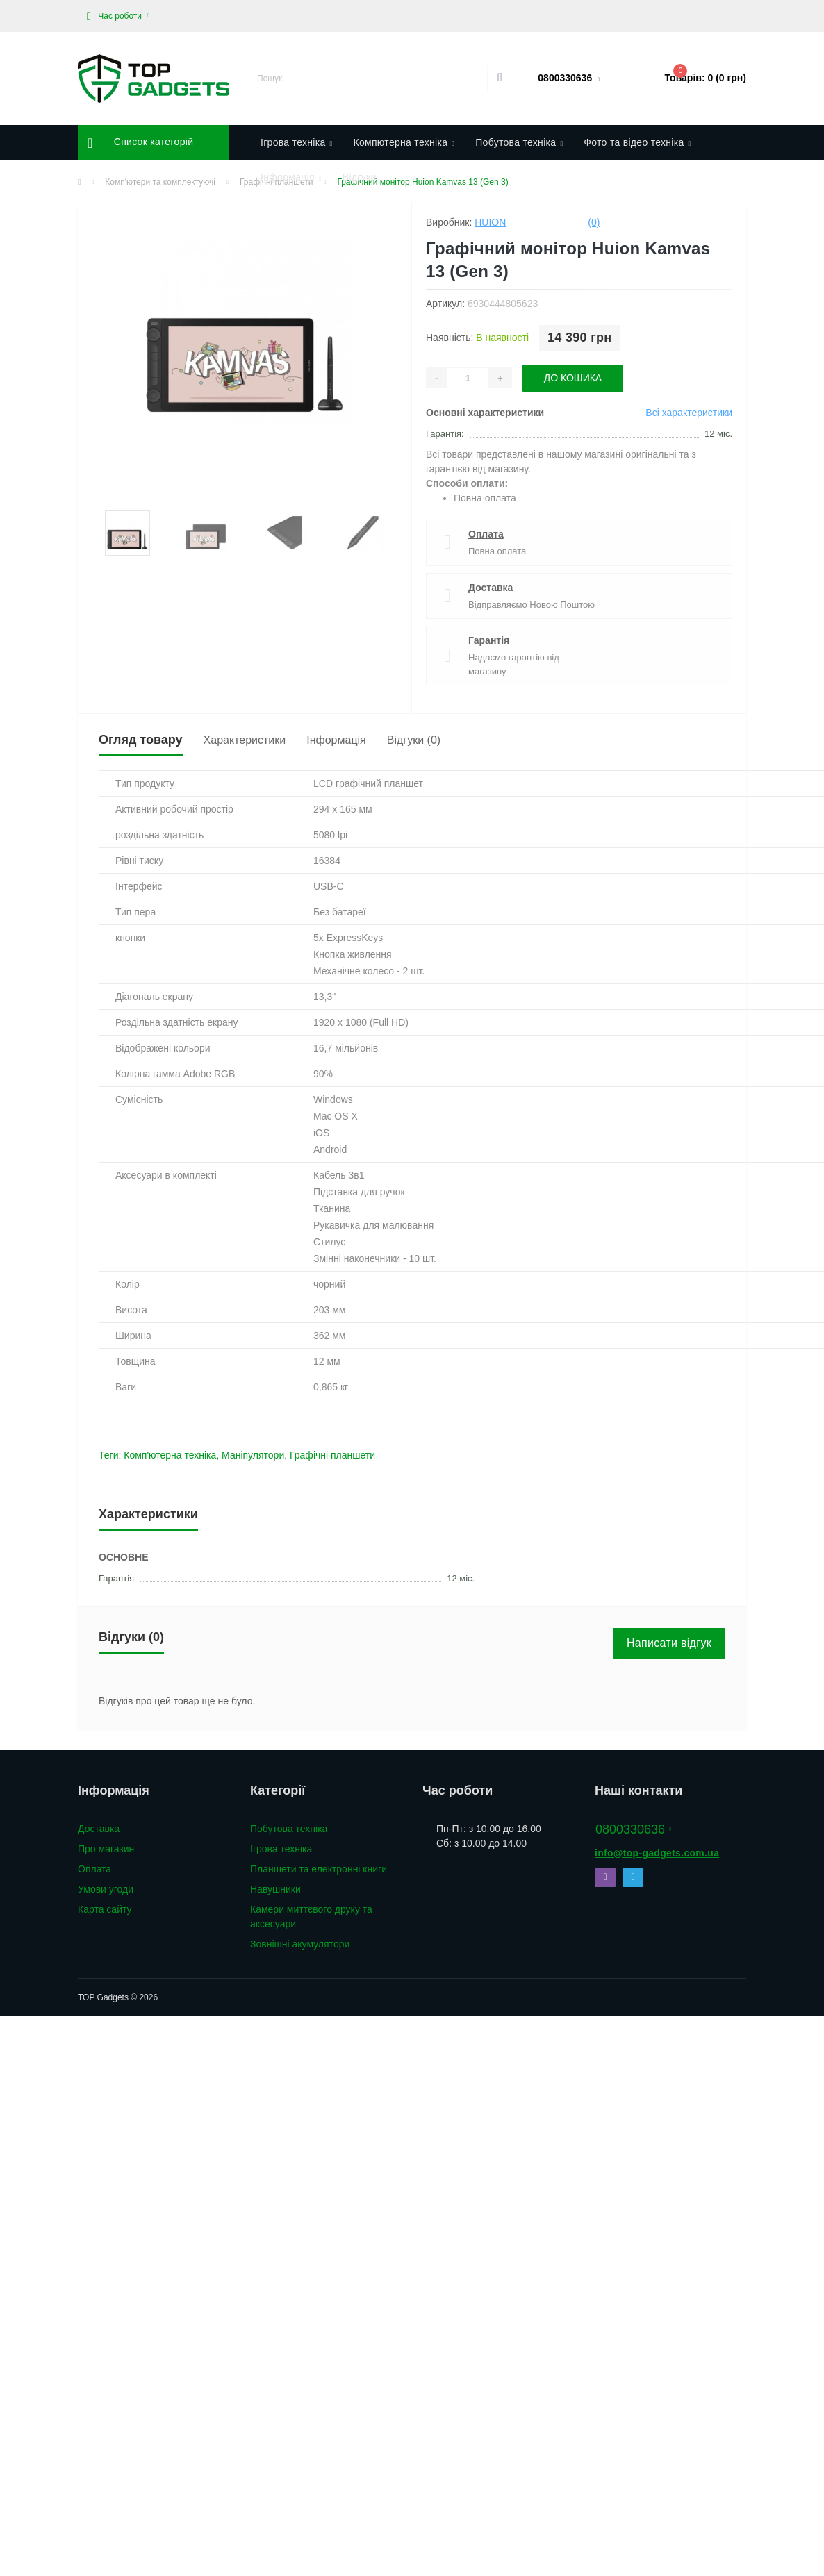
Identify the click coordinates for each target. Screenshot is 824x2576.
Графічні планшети (332, 1455)
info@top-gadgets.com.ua (657, 1853)
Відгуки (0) (413, 740)
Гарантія (488, 640)
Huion (490, 222)
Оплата (486, 534)
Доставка (490, 587)
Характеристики (245, 740)
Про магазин (106, 1848)
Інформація (336, 740)
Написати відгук (669, 1643)
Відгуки (360, 177)
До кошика (573, 377)
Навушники (275, 1889)
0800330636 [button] (633, 1829)
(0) (594, 222)
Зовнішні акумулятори (299, 1944)
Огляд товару (141, 740)
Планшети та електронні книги (318, 1869)
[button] (118, 16)
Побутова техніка (288, 1828)
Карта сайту (105, 1909)
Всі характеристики (688, 412)
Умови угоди (105, 1889)
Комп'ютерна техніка (170, 1455)
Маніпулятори (253, 1455)
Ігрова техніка (281, 1848)
